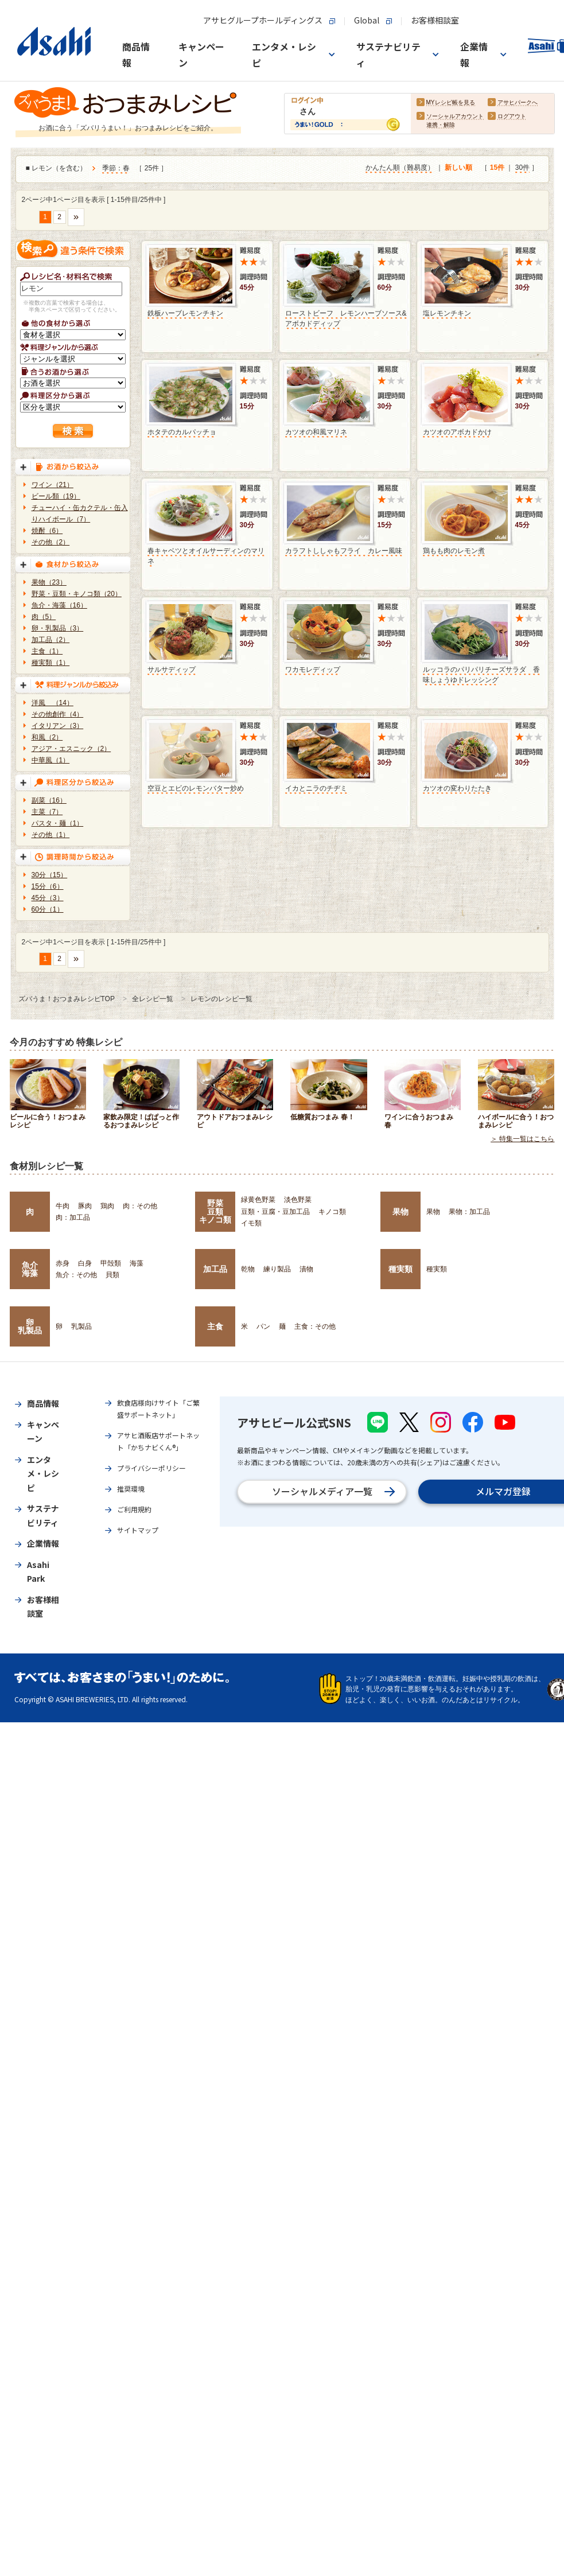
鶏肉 (107, 1206)
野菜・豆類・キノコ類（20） (77, 594)
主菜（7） (47, 812)
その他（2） (51, 542)
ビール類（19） (56, 496)
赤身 (62, 1263)
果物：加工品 (469, 1212)
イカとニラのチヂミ (316, 788)
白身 (85, 1263)
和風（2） (47, 737)
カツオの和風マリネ (316, 432)
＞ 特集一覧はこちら (522, 1139)
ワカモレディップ (312, 670)
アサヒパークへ (517, 103)
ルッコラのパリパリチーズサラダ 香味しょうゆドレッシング (481, 675)
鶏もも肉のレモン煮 (454, 551)
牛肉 (62, 1206)
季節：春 (116, 169)
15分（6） (48, 886)
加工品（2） (51, 640)
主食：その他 (315, 1326)
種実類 (400, 1269)
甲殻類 (110, 1263)
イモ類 (251, 1223)
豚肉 (85, 1206)
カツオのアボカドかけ (457, 432)
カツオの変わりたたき (457, 788)
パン (263, 1326)
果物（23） (49, 582)
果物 (400, 1211)
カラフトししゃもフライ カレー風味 (343, 551)
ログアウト (511, 117)
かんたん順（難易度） (399, 168)
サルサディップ (171, 670)
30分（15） (50, 875)
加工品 (215, 1269)
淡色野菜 (298, 1200)
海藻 (136, 1263)
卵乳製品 (30, 1326)
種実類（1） (51, 663)
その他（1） (51, 835)
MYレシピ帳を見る (450, 103)
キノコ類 (332, 1212)
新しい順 (458, 168)
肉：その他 (140, 1206)
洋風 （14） (52, 703)
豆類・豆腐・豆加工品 (275, 1212)
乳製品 (81, 1326)
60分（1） (48, 909)
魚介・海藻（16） (59, 605)
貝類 (112, 1275)
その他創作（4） (58, 714)
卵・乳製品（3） (58, 628)
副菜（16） (49, 800)
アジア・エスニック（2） (71, 749)
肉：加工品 (73, 1217)
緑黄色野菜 (258, 1200)
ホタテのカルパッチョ (181, 432)
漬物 (306, 1269)
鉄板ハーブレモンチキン (185, 313)
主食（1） (47, 651)
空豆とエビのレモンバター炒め (195, 788)
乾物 (248, 1269)
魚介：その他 (76, 1275)
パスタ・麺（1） (58, 823)
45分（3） (48, 898)
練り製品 (277, 1269)
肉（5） (44, 617)
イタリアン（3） (58, 726)
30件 (522, 168)
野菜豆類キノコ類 (215, 1211)
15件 (497, 168)
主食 (215, 1326)
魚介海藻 (30, 1269)
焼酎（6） (47, 531)
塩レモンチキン (447, 313)
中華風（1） (51, 760)
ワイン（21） (52, 485)
